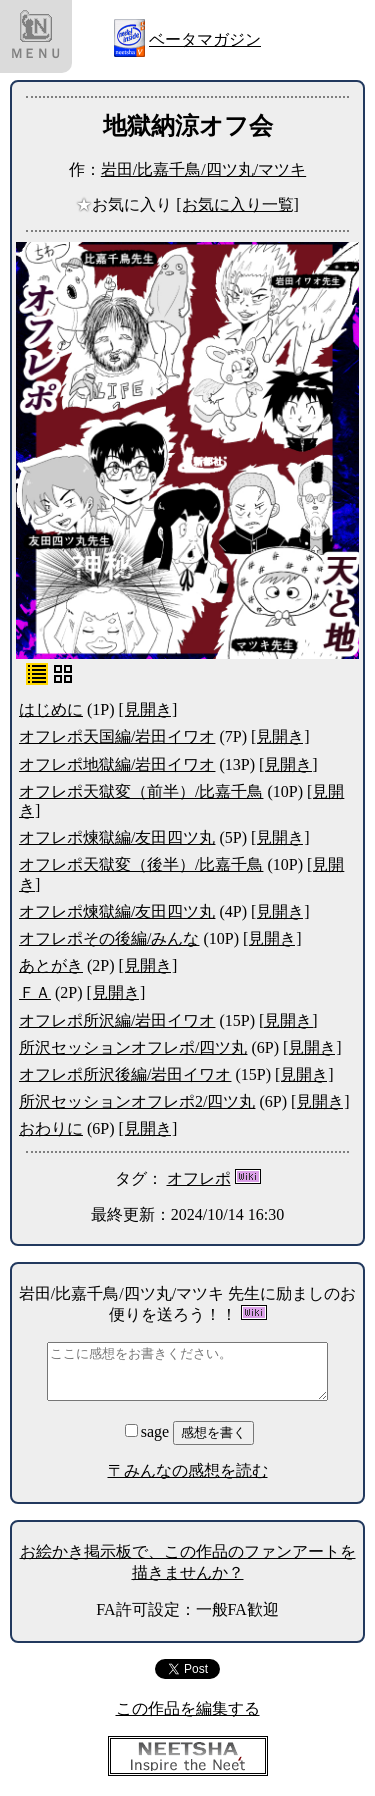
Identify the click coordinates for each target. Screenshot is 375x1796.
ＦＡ (35, 992)
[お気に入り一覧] (237, 204)
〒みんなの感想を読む (188, 1470)
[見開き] (148, 709)
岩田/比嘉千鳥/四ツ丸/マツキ (203, 169)
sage (149, 1431)
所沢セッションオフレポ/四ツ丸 (133, 1047)
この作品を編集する (188, 1708)
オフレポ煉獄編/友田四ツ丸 (117, 837)
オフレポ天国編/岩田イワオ (117, 736)
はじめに (51, 709)
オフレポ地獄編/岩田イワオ (117, 764)
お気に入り (126, 204)
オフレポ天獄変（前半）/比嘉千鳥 (141, 791)
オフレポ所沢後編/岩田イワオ (125, 1074)
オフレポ (199, 1178)
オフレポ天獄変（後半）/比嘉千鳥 (141, 864)
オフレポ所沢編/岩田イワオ (117, 1020)
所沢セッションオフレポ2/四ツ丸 (137, 1101)
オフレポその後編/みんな (109, 938)
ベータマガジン (205, 39)
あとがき (51, 965)
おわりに (51, 1128)
